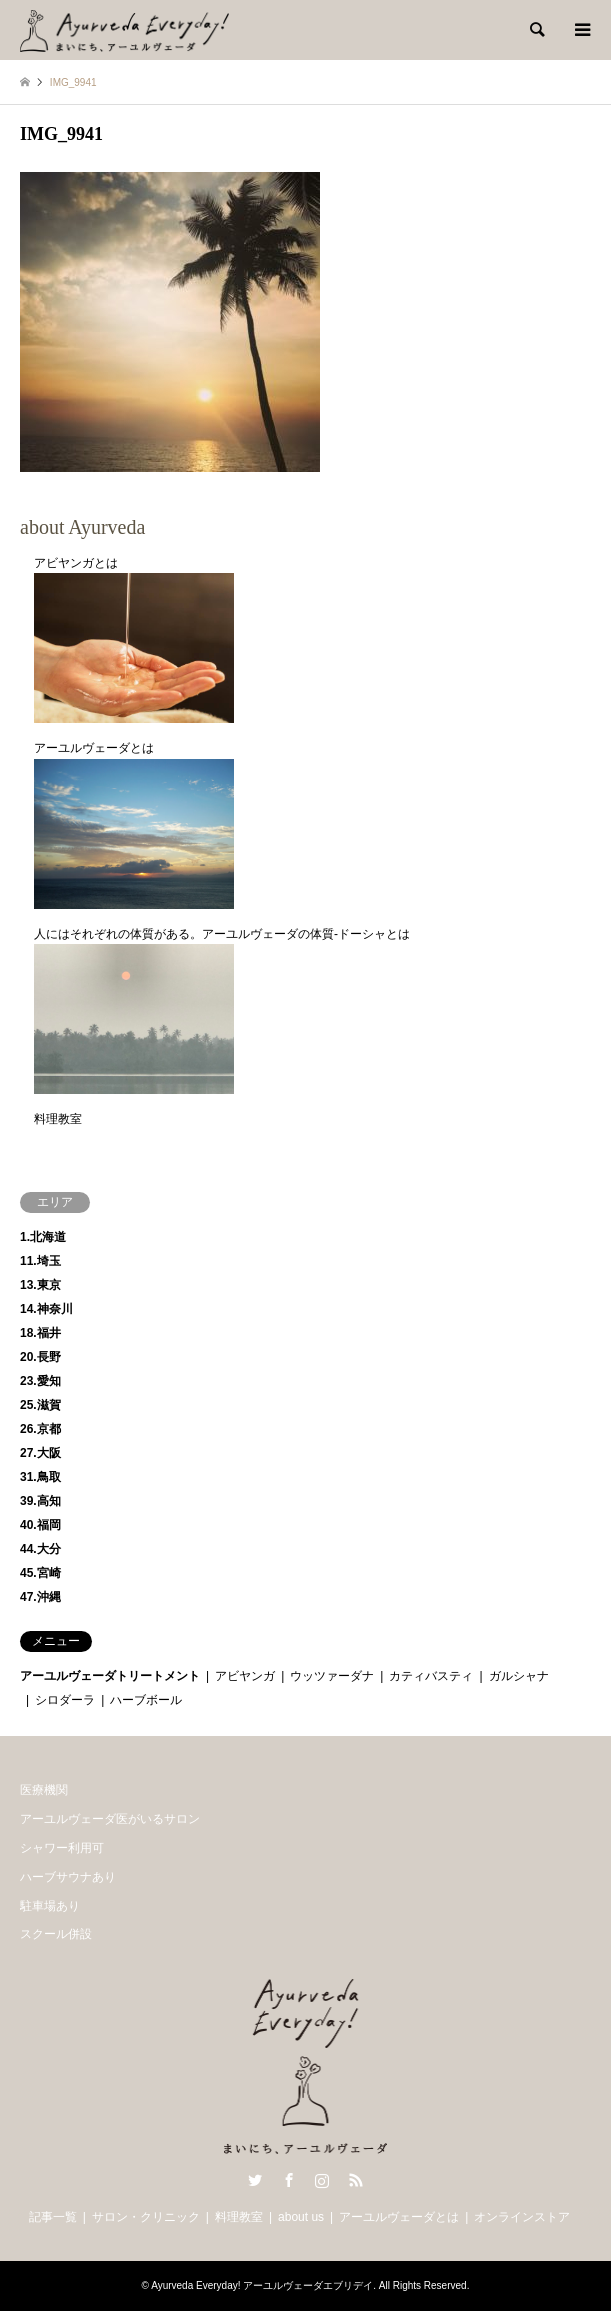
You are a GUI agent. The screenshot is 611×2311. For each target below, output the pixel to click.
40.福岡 (40, 1525)
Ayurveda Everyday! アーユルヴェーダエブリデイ (262, 2285)
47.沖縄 (40, 1597)
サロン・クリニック (146, 2217)
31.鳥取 (40, 1477)
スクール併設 (56, 1934)
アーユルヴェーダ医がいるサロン (110, 1819)
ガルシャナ (519, 1676)
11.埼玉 (40, 1261)
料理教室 (58, 1119)
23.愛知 (40, 1381)
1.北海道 (43, 1237)
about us (301, 2217)
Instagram (322, 2180)
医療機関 (44, 1790)
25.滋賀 (40, 1405)
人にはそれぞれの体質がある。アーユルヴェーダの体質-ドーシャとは (222, 934)
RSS (356, 2180)
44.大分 (40, 1549)
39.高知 (40, 1501)
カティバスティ (431, 1676)
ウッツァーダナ (332, 1676)
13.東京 (40, 1285)
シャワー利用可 (62, 1848)
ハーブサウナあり (68, 1877)
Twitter (255, 2180)
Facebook (289, 2180)
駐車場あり (50, 1906)
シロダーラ (65, 1700)
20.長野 (40, 1357)
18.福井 (40, 1333)
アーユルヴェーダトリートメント (110, 1676)
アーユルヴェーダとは (94, 748)
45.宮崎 (40, 1573)
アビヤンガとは (76, 563)
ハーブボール (146, 1700)
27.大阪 (40, 1453)
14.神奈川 (46, 1309)
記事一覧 (53, 2217)
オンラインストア (522, 2217)
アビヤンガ (245, 1676)
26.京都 (40, 1429)
